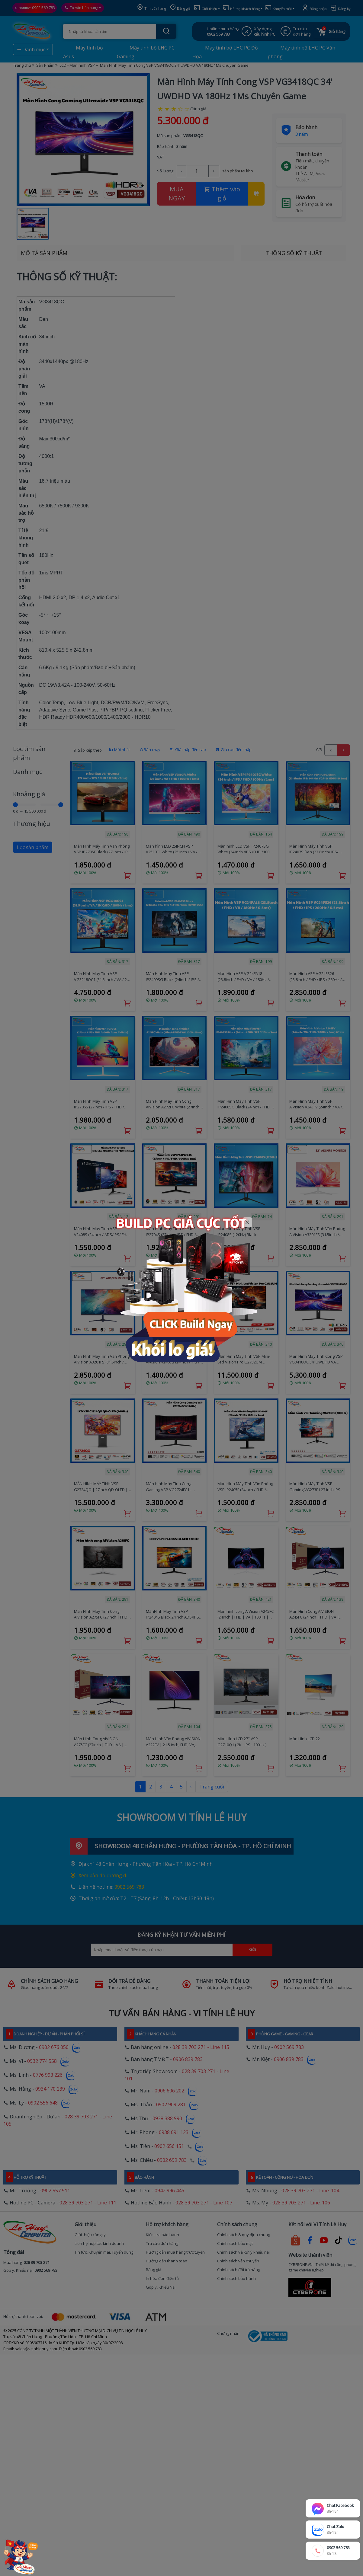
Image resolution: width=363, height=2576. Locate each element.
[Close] (247, 1222)
